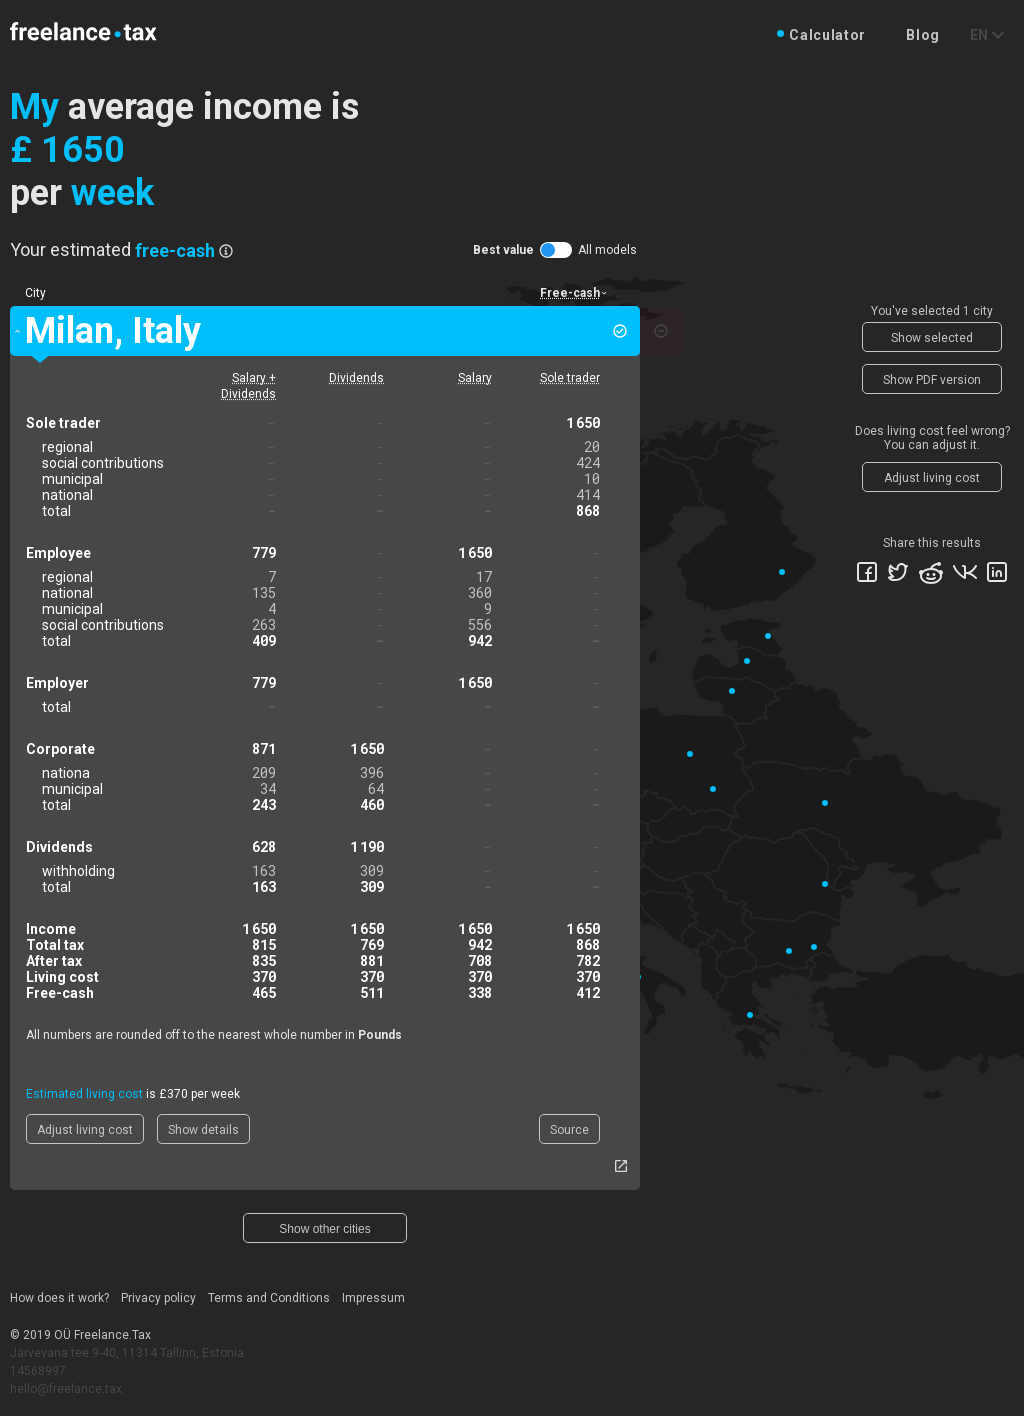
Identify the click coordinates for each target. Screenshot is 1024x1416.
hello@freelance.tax (66, 1389)
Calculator (827, 35)
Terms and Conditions (269, 1298)
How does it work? (59, 1298)
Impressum (373, 1298)
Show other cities (324, 1229)
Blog (923, 35)
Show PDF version (932, 380)
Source (569, 1130)
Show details (203, 1130)
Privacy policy (158, 1298)
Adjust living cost (85, 1130)
